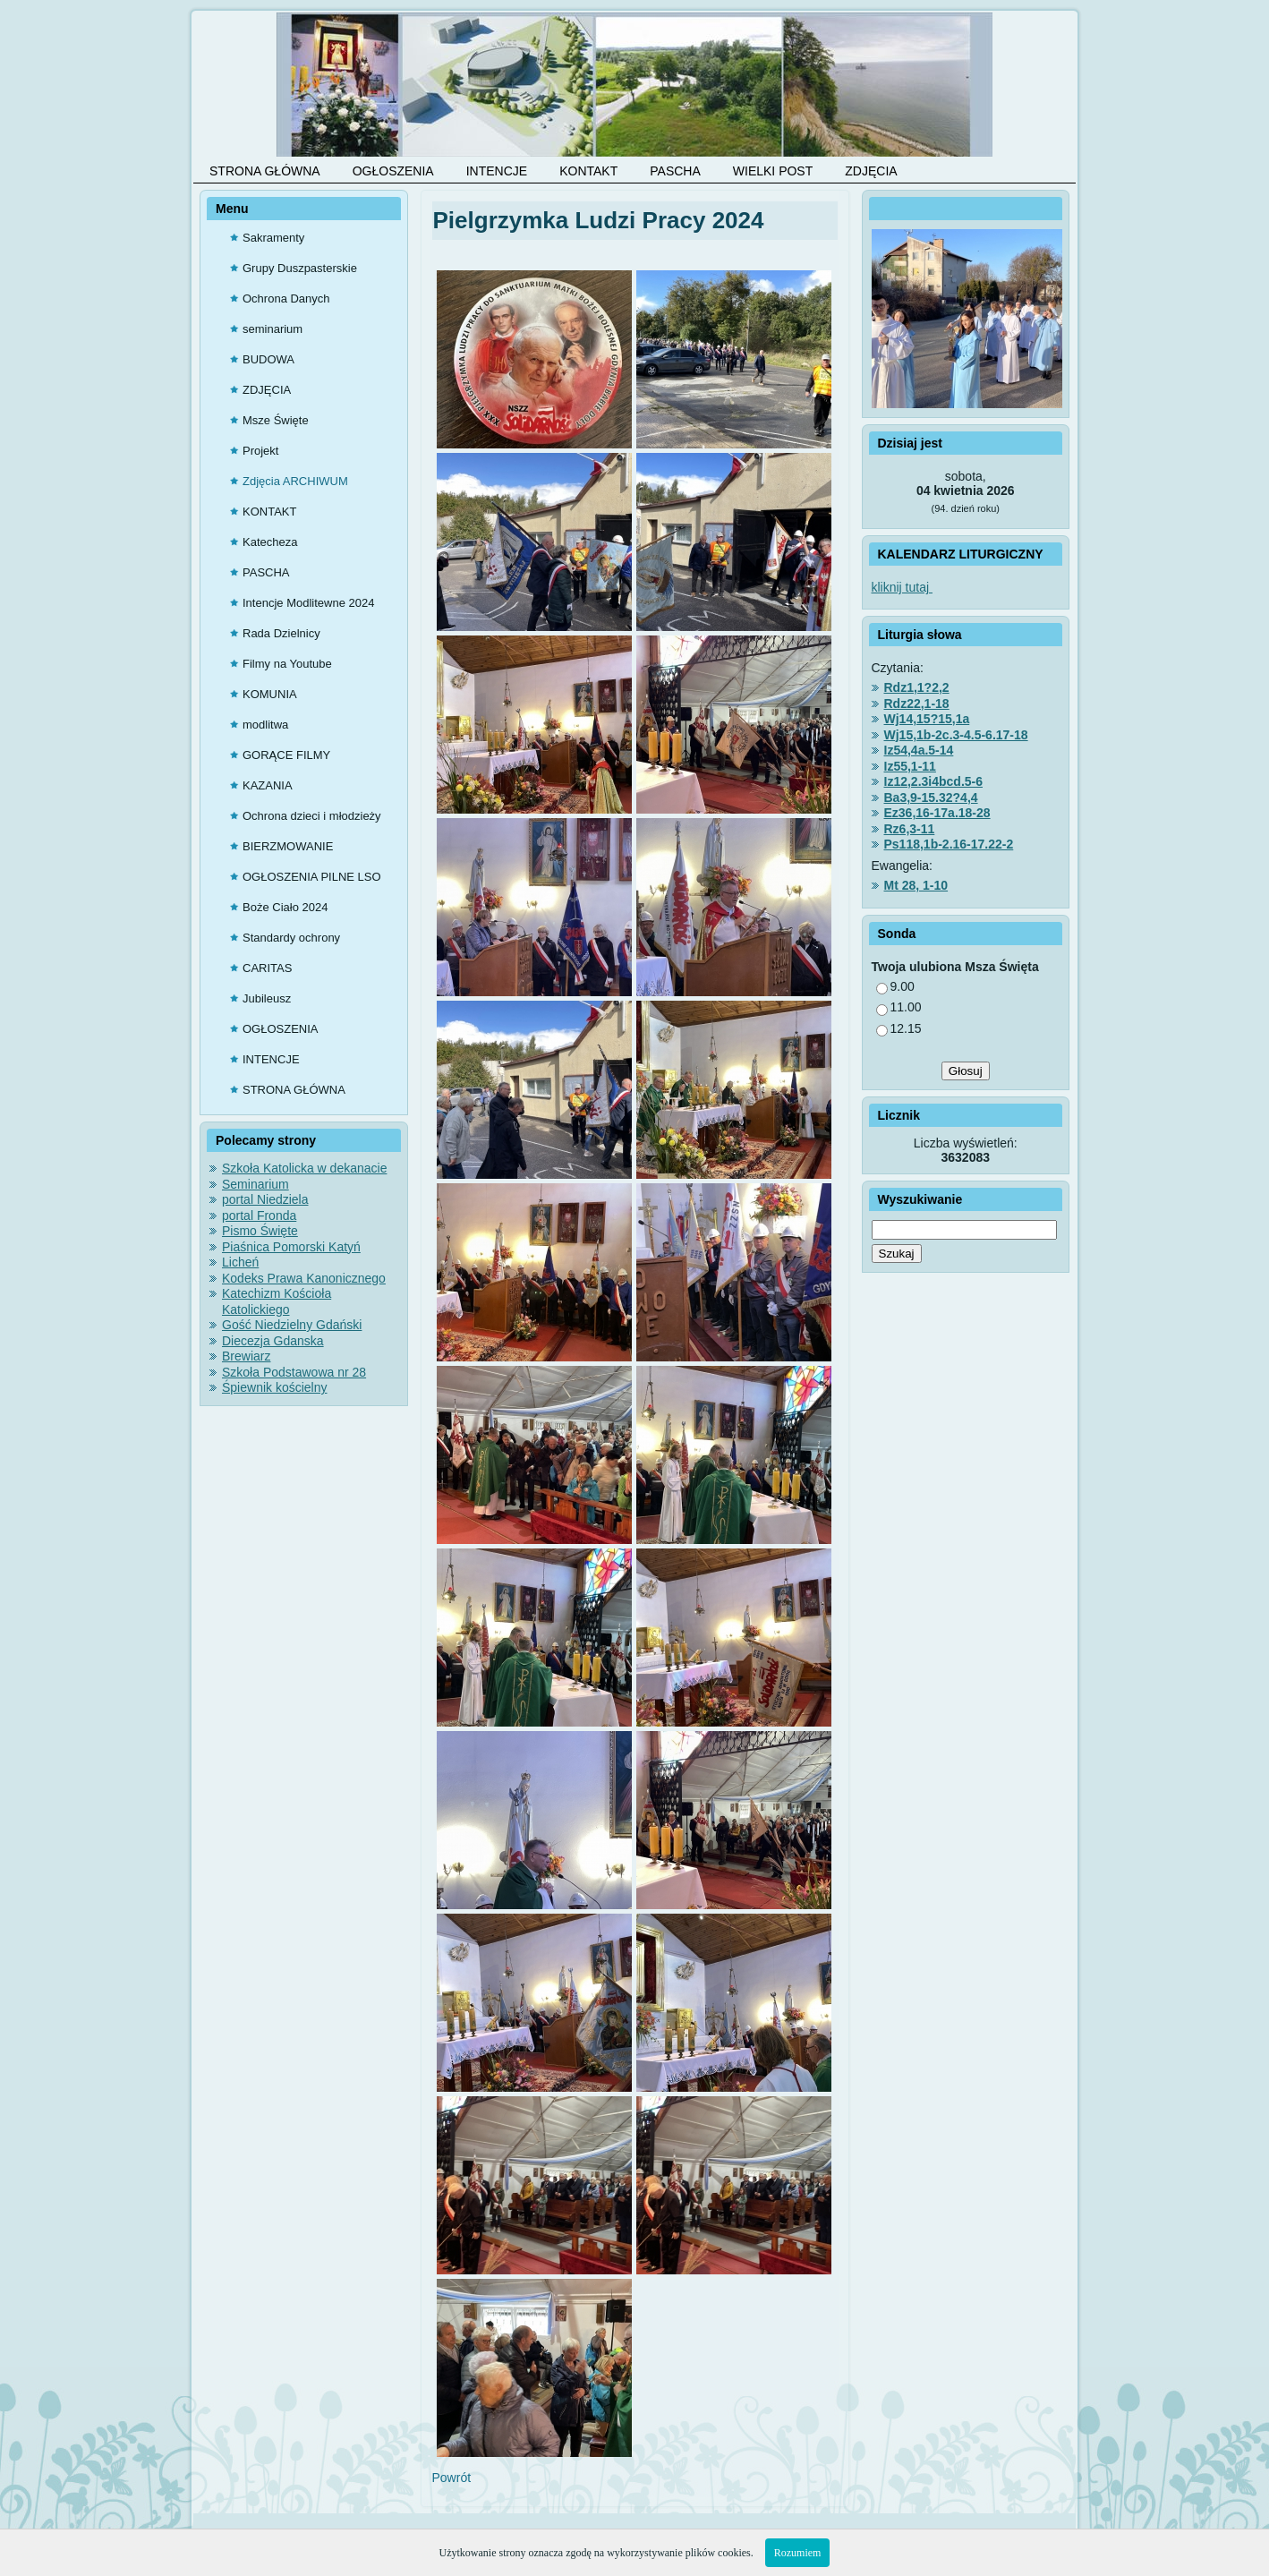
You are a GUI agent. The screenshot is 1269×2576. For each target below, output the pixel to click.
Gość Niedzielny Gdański (292, 1325)
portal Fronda (259, 1215)
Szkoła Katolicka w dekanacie (304, 1168)
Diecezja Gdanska (273, 1341)
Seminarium (255, 1184)
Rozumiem (798, 2552)
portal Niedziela (265, 1199)
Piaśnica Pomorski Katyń (291, 1247)
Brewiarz (246, 1356)
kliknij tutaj (902, 587)
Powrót (452, 2477)
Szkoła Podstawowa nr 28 (294, 1372)
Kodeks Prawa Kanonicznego (304, 1278)
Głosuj (966, 1071)
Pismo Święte (260, 1231)
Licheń (240, 1262)
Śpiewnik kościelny (275, 1387)
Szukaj (897, 1253)
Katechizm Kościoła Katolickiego (276, 1301)
